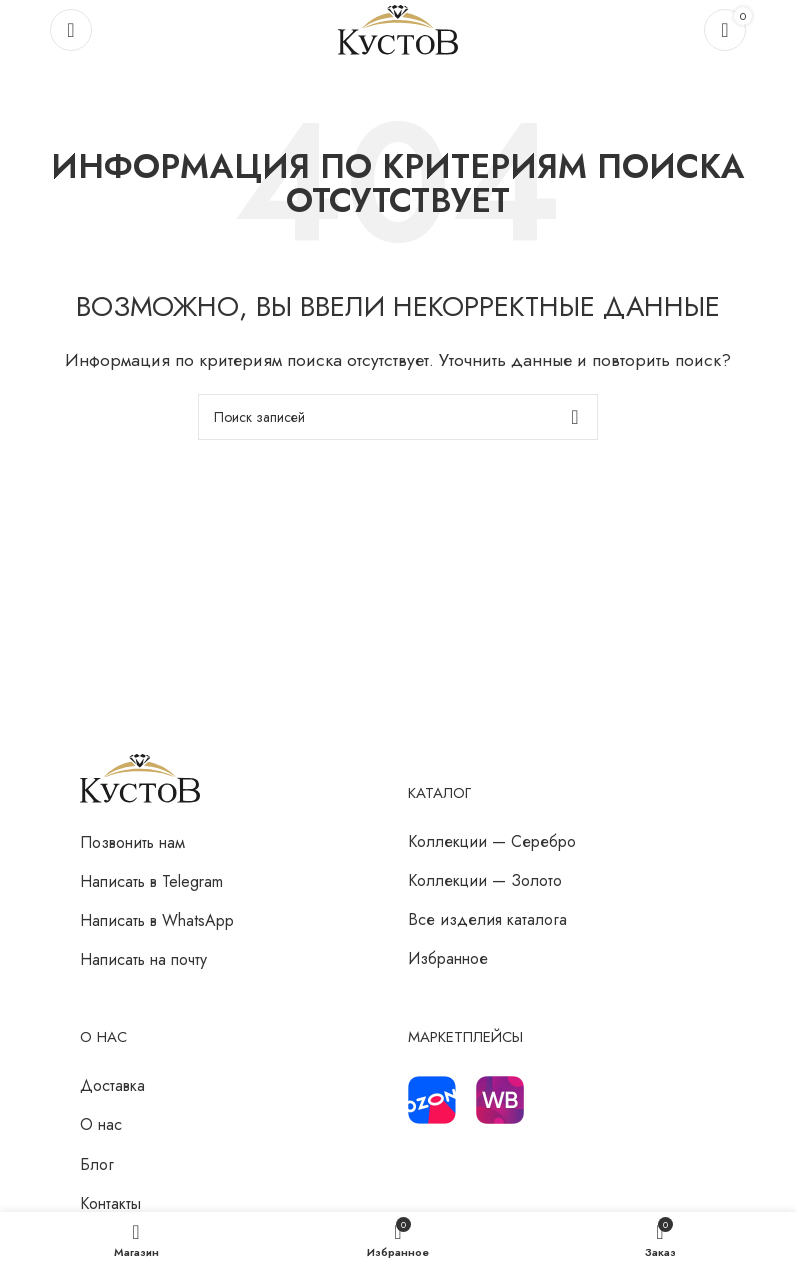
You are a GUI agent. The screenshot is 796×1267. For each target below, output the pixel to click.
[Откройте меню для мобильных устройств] (71, 30)
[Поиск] (398, 417)
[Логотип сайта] (398, 28)
